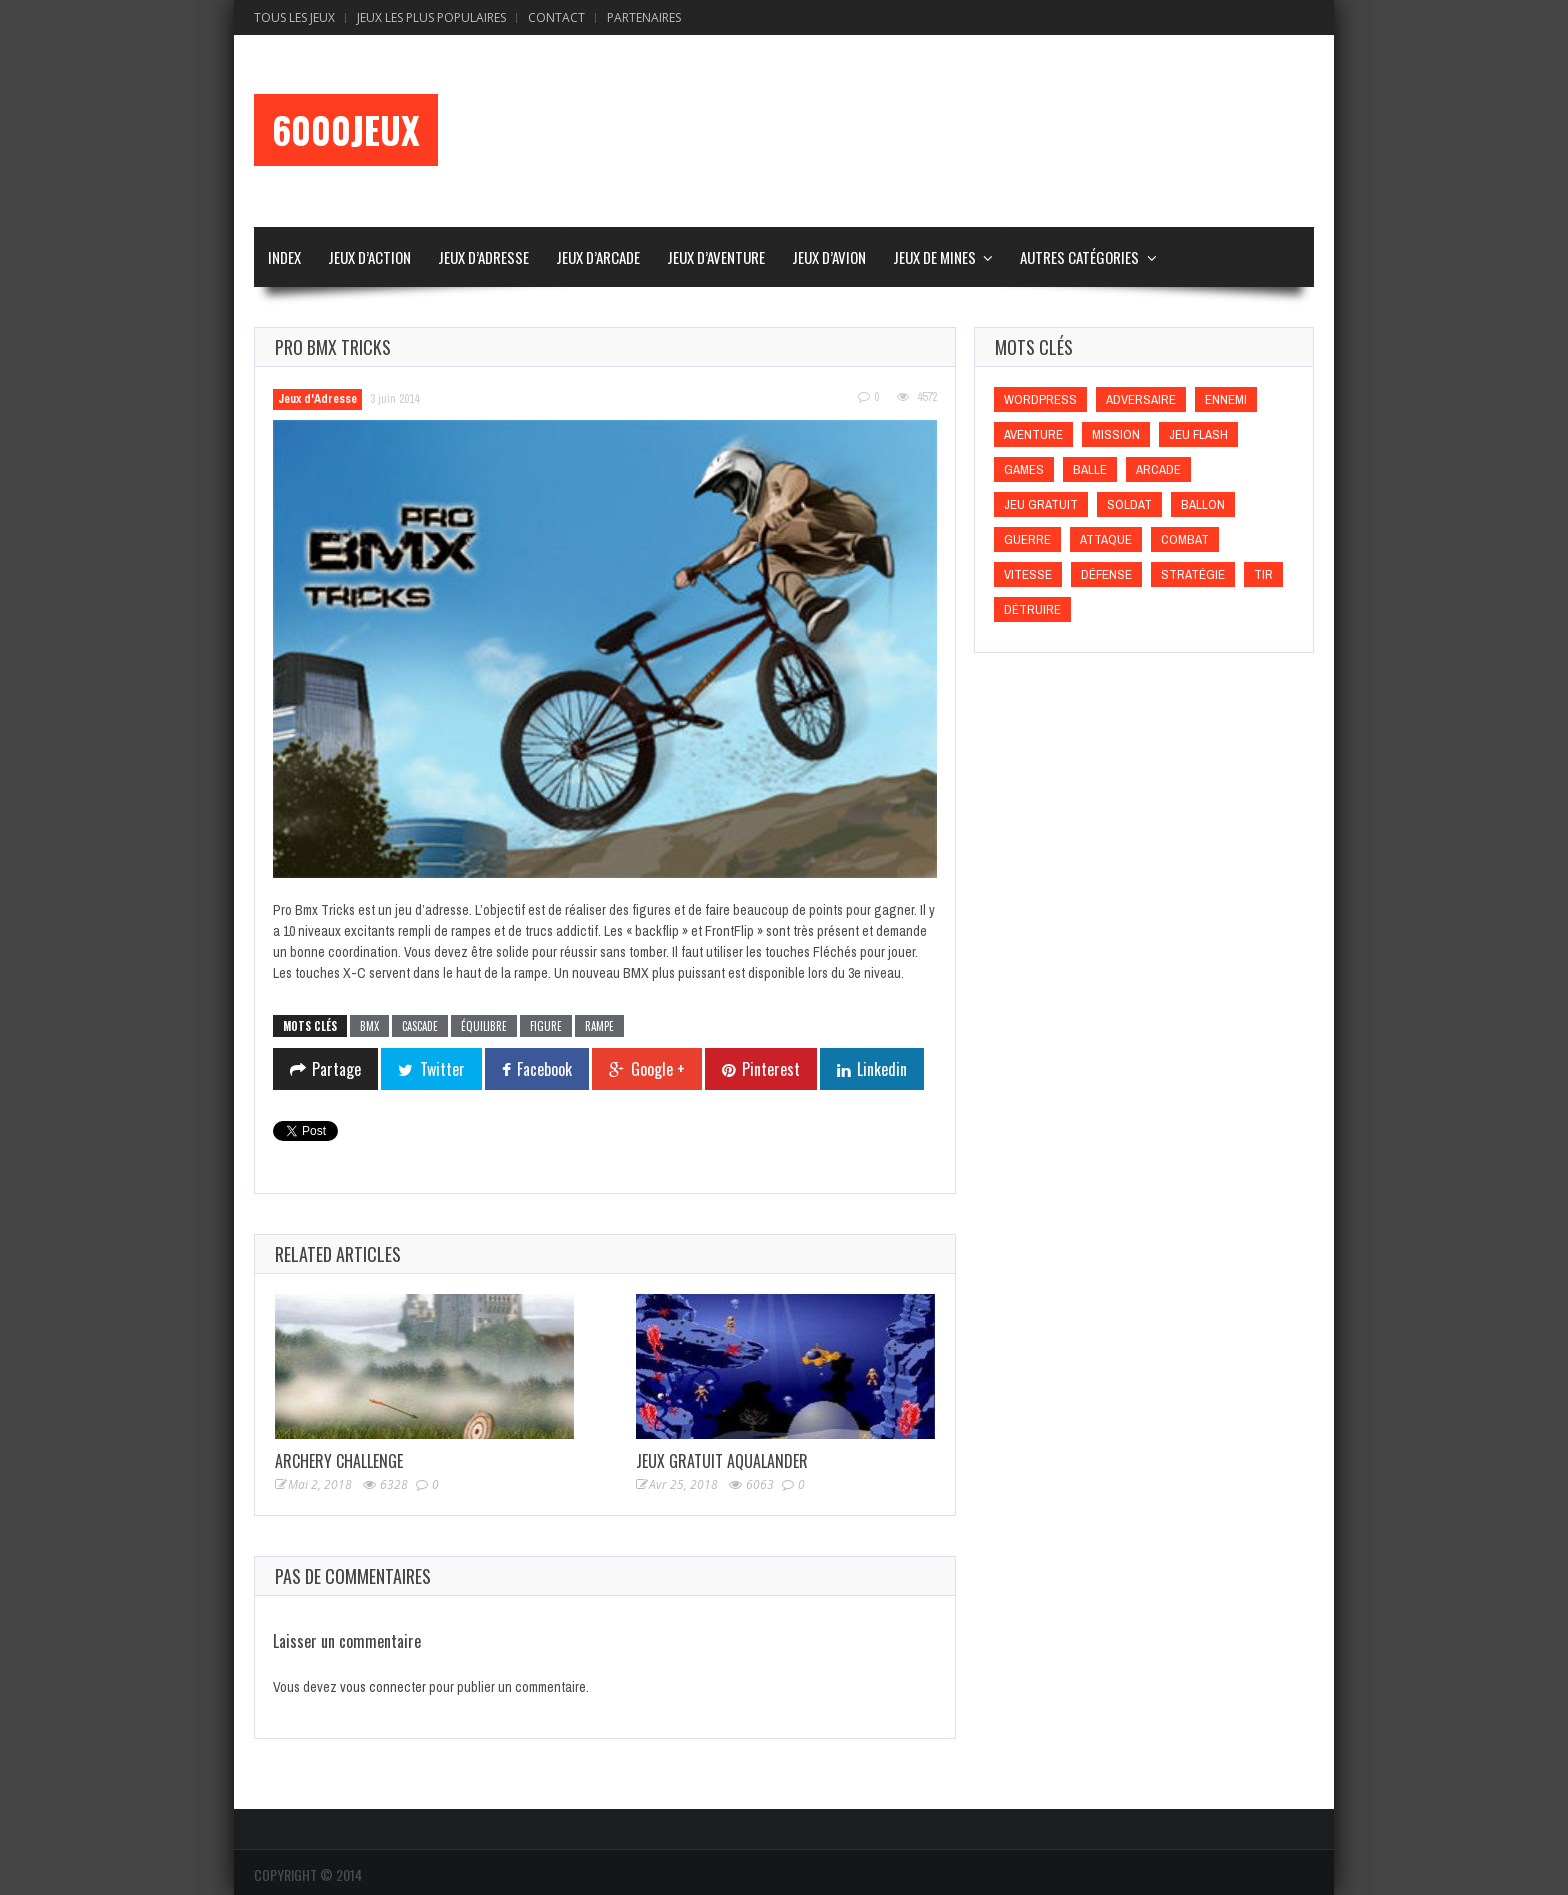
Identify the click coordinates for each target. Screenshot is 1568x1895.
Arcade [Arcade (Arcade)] (1158, 469)
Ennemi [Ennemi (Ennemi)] (1226, 399)
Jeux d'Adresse (317, 399)
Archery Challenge (339, 1461)
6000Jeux (346, 130)
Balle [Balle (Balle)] (1090, 469)
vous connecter (383, 1687)
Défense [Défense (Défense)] (1106, 574)
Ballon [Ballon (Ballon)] (1203, 504)
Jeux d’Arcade (598, 257)
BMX (369, 1026)
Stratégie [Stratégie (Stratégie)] (1193, 574)
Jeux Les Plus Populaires (431, 17)
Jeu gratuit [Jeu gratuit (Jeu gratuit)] (1041, 504)
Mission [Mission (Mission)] (1116, 434)
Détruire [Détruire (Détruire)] (1032, 609)
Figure (546, 1026)
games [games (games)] (1024, 469)
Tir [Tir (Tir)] (1263, 574)
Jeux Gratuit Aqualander (722, 1461)
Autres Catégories (1079, 257)
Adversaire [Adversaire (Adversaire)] (1141, 399)
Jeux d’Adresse (483, 257)
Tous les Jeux (294, 17)
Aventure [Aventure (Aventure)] (1033, 434)
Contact (556, 17)
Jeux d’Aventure (716, 257)
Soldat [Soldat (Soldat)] (1129, 504)
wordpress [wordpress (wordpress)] (1040, 399)
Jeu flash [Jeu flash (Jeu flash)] (1198, 434)
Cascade (420, 1026)
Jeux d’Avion (829, 257)
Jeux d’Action (369, 257)
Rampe (599, 1026)
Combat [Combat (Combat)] (1185, 539)
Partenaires (644, 17)
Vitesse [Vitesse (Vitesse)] (1028, 574)
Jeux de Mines (934, 257)
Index (284, 257)
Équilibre (484, 1026)
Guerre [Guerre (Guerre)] (1027, 539)
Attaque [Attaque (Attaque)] (1106, 539)
